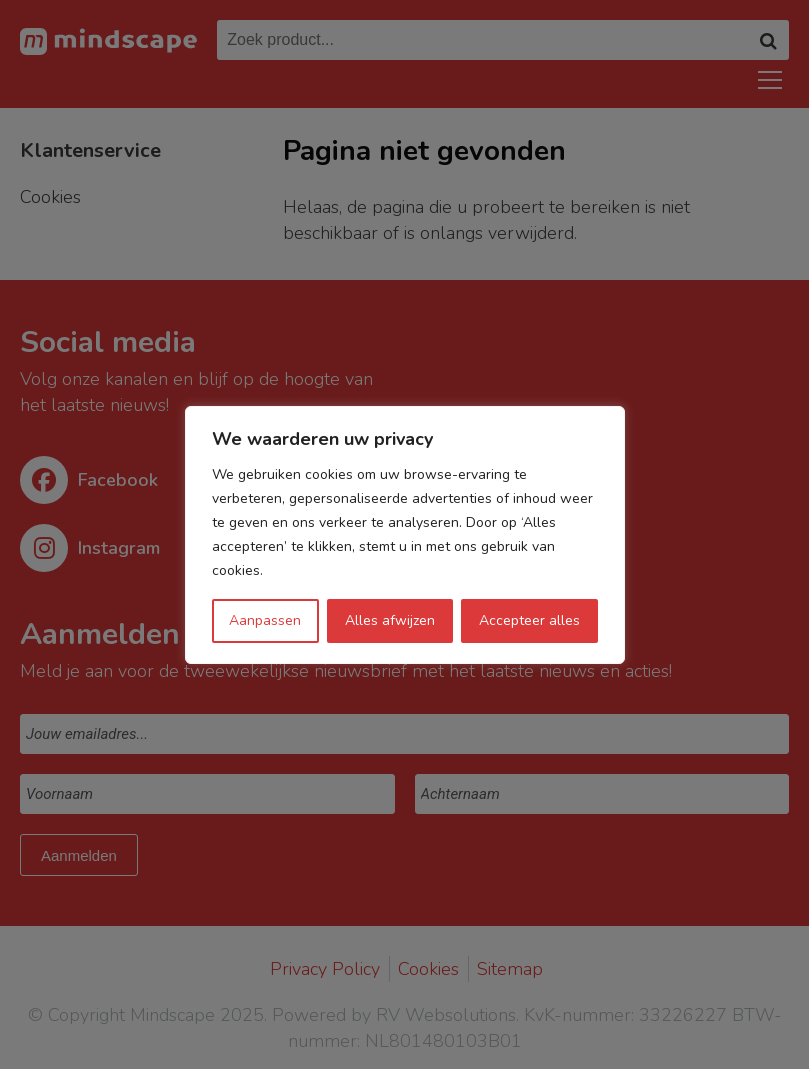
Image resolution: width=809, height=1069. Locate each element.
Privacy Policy (325, 969)
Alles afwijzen (390, 620)
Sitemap (510, 969)
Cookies (428, 969)
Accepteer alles (529, 620)
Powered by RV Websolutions (394, 1015)
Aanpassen (265, 620)
